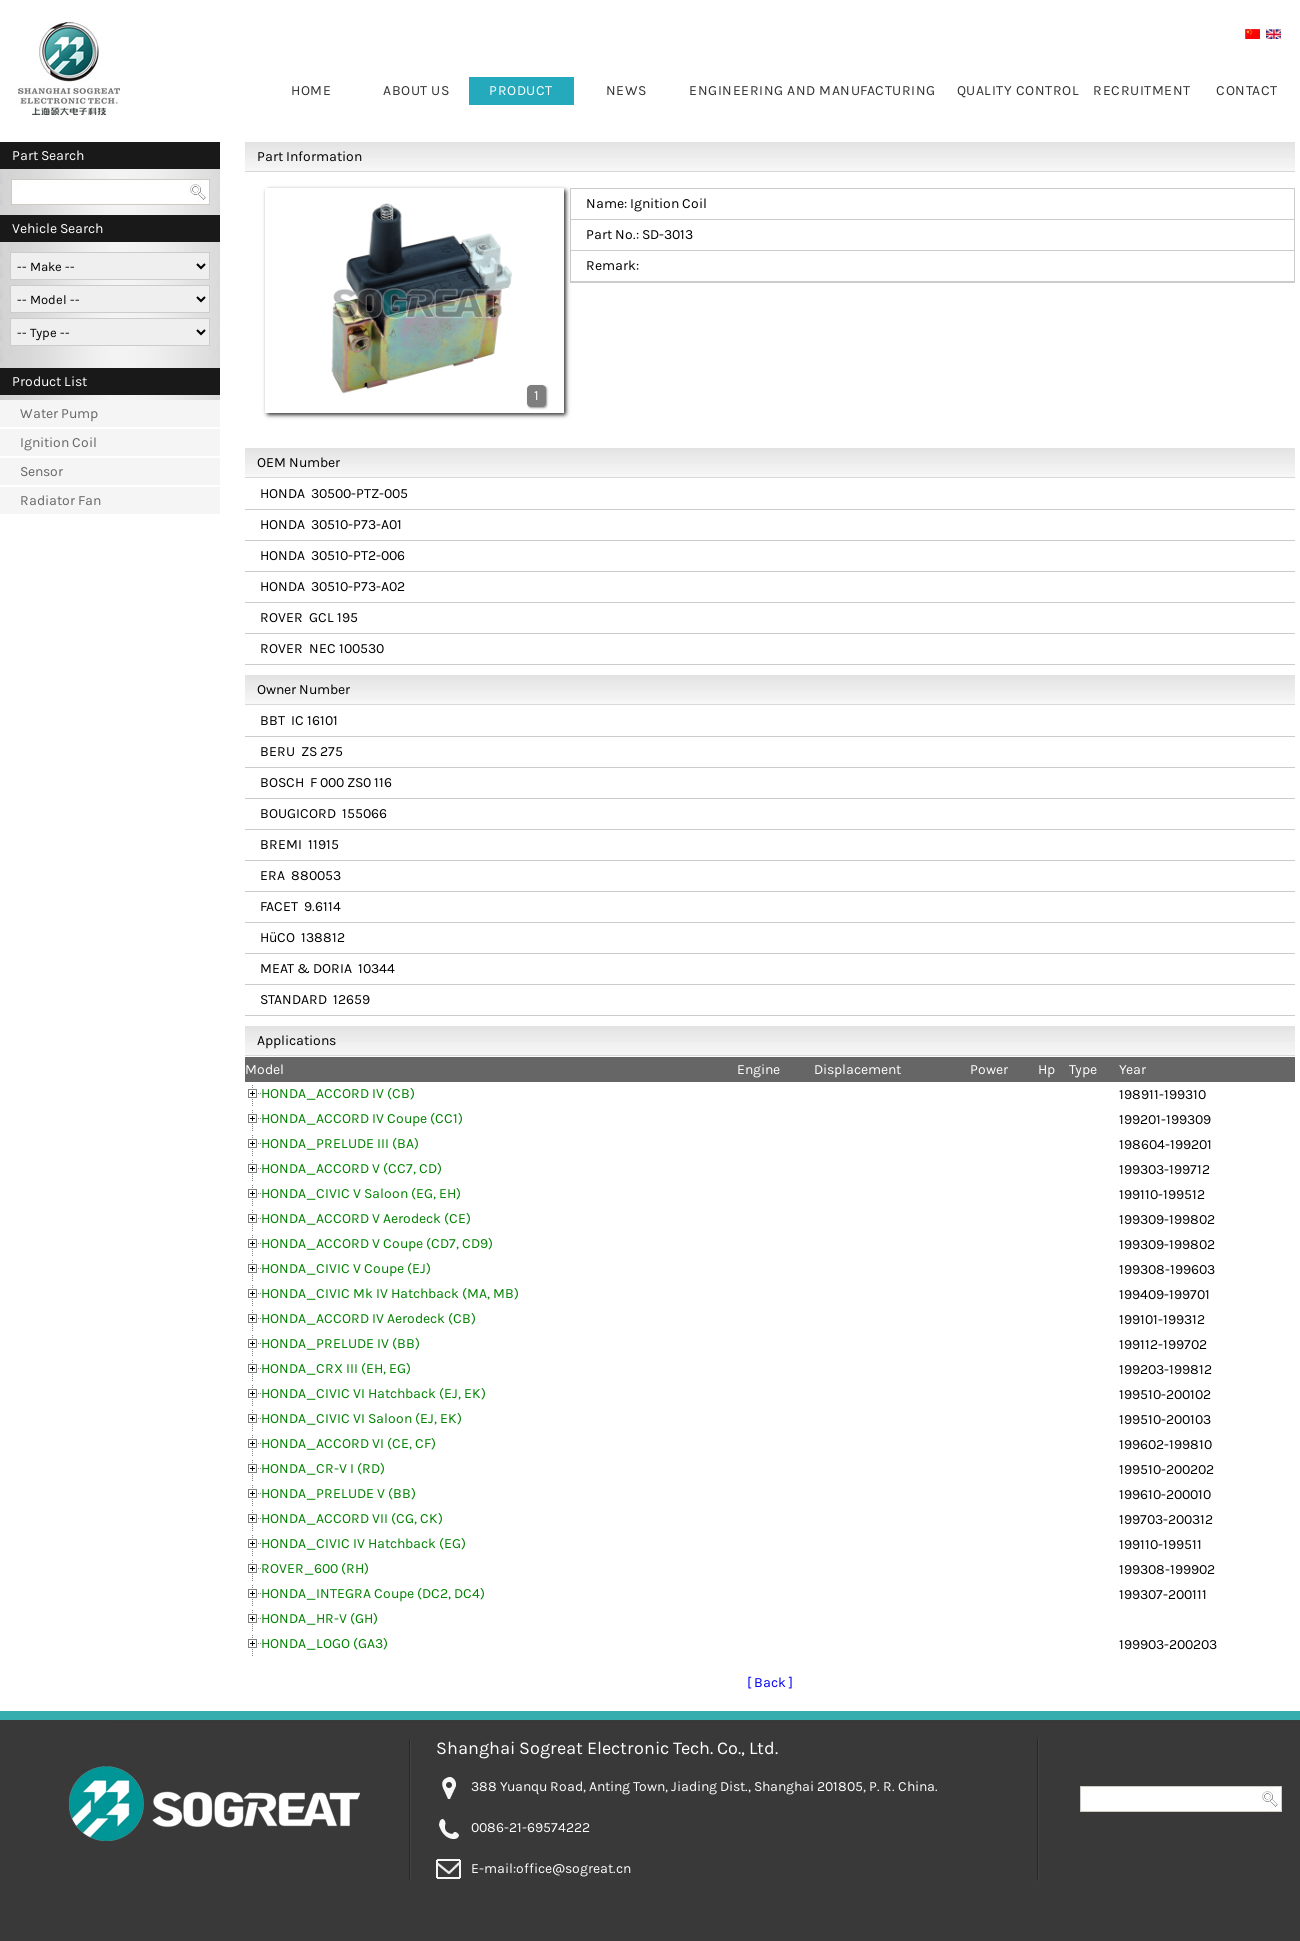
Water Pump (59, 413)
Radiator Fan (60, 500)
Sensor (41, 471)
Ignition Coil (58, 442)
